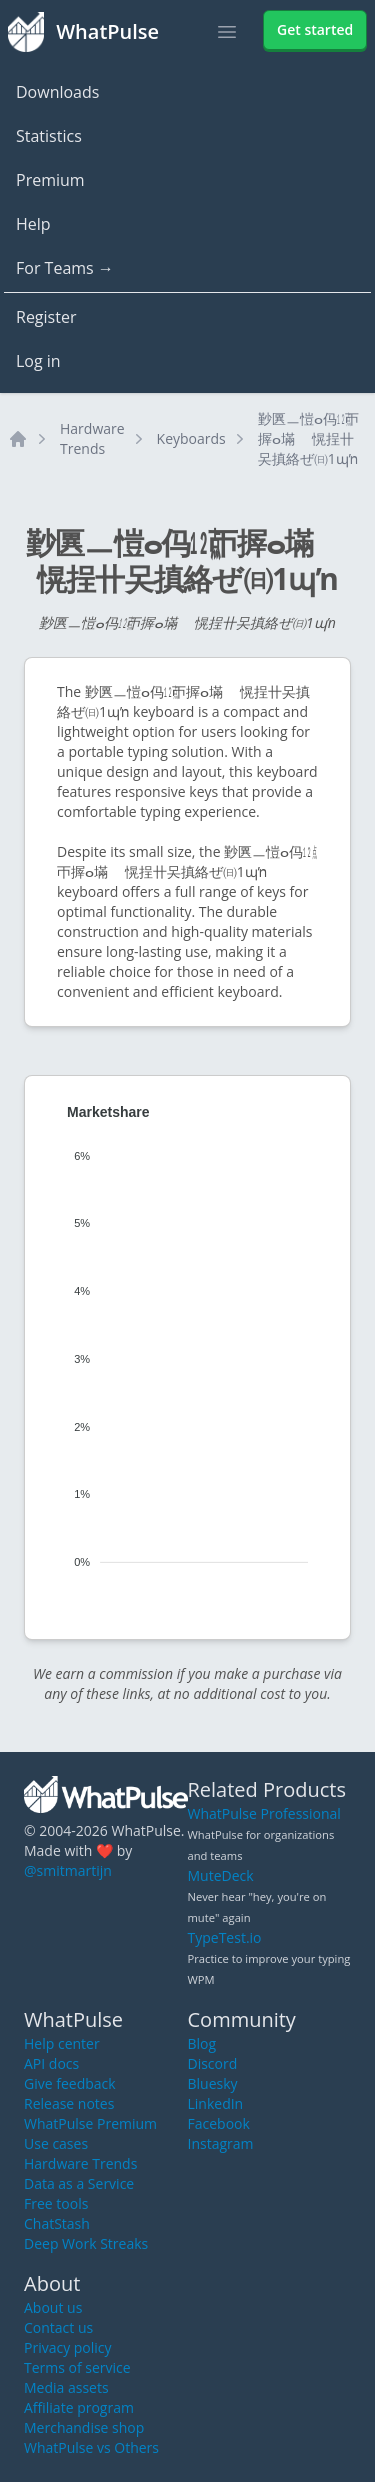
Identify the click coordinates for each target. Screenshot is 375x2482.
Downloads (57, 92)
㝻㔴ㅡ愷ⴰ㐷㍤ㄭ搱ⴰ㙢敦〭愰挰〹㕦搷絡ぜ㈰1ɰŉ (308, 438)
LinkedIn (216, 2103)
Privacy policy (68, 2347)
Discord (213, 2063)
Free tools (56, 2203)
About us (53, 2307)
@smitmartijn (68, 1870)
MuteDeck (221, 1875)
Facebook (219, 2123)
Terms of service (77, 2367)
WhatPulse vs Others (91, 2447)
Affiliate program (79, 2407)
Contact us (58, 2327)
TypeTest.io (225, 1937)
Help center (62, 2043)
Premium (50, 180)
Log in (38, 361)
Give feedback (70, 2083)
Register (46, 317)
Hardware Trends (92, 438)
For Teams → (65, 268)
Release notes (69, 2103)
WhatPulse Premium (90, 2123)
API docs (51, 2063)
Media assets (66, 2387)
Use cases (56, 2143)
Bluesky (213, 2083)
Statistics (49, 136)
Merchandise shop (84, 2427)
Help (33, 224)
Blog (202, 2043)
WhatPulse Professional (264, 1813)
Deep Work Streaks (86, 2243)
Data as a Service (79, 2183)
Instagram (221, 2143)
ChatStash (57, 2223)
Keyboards (191, 438)
